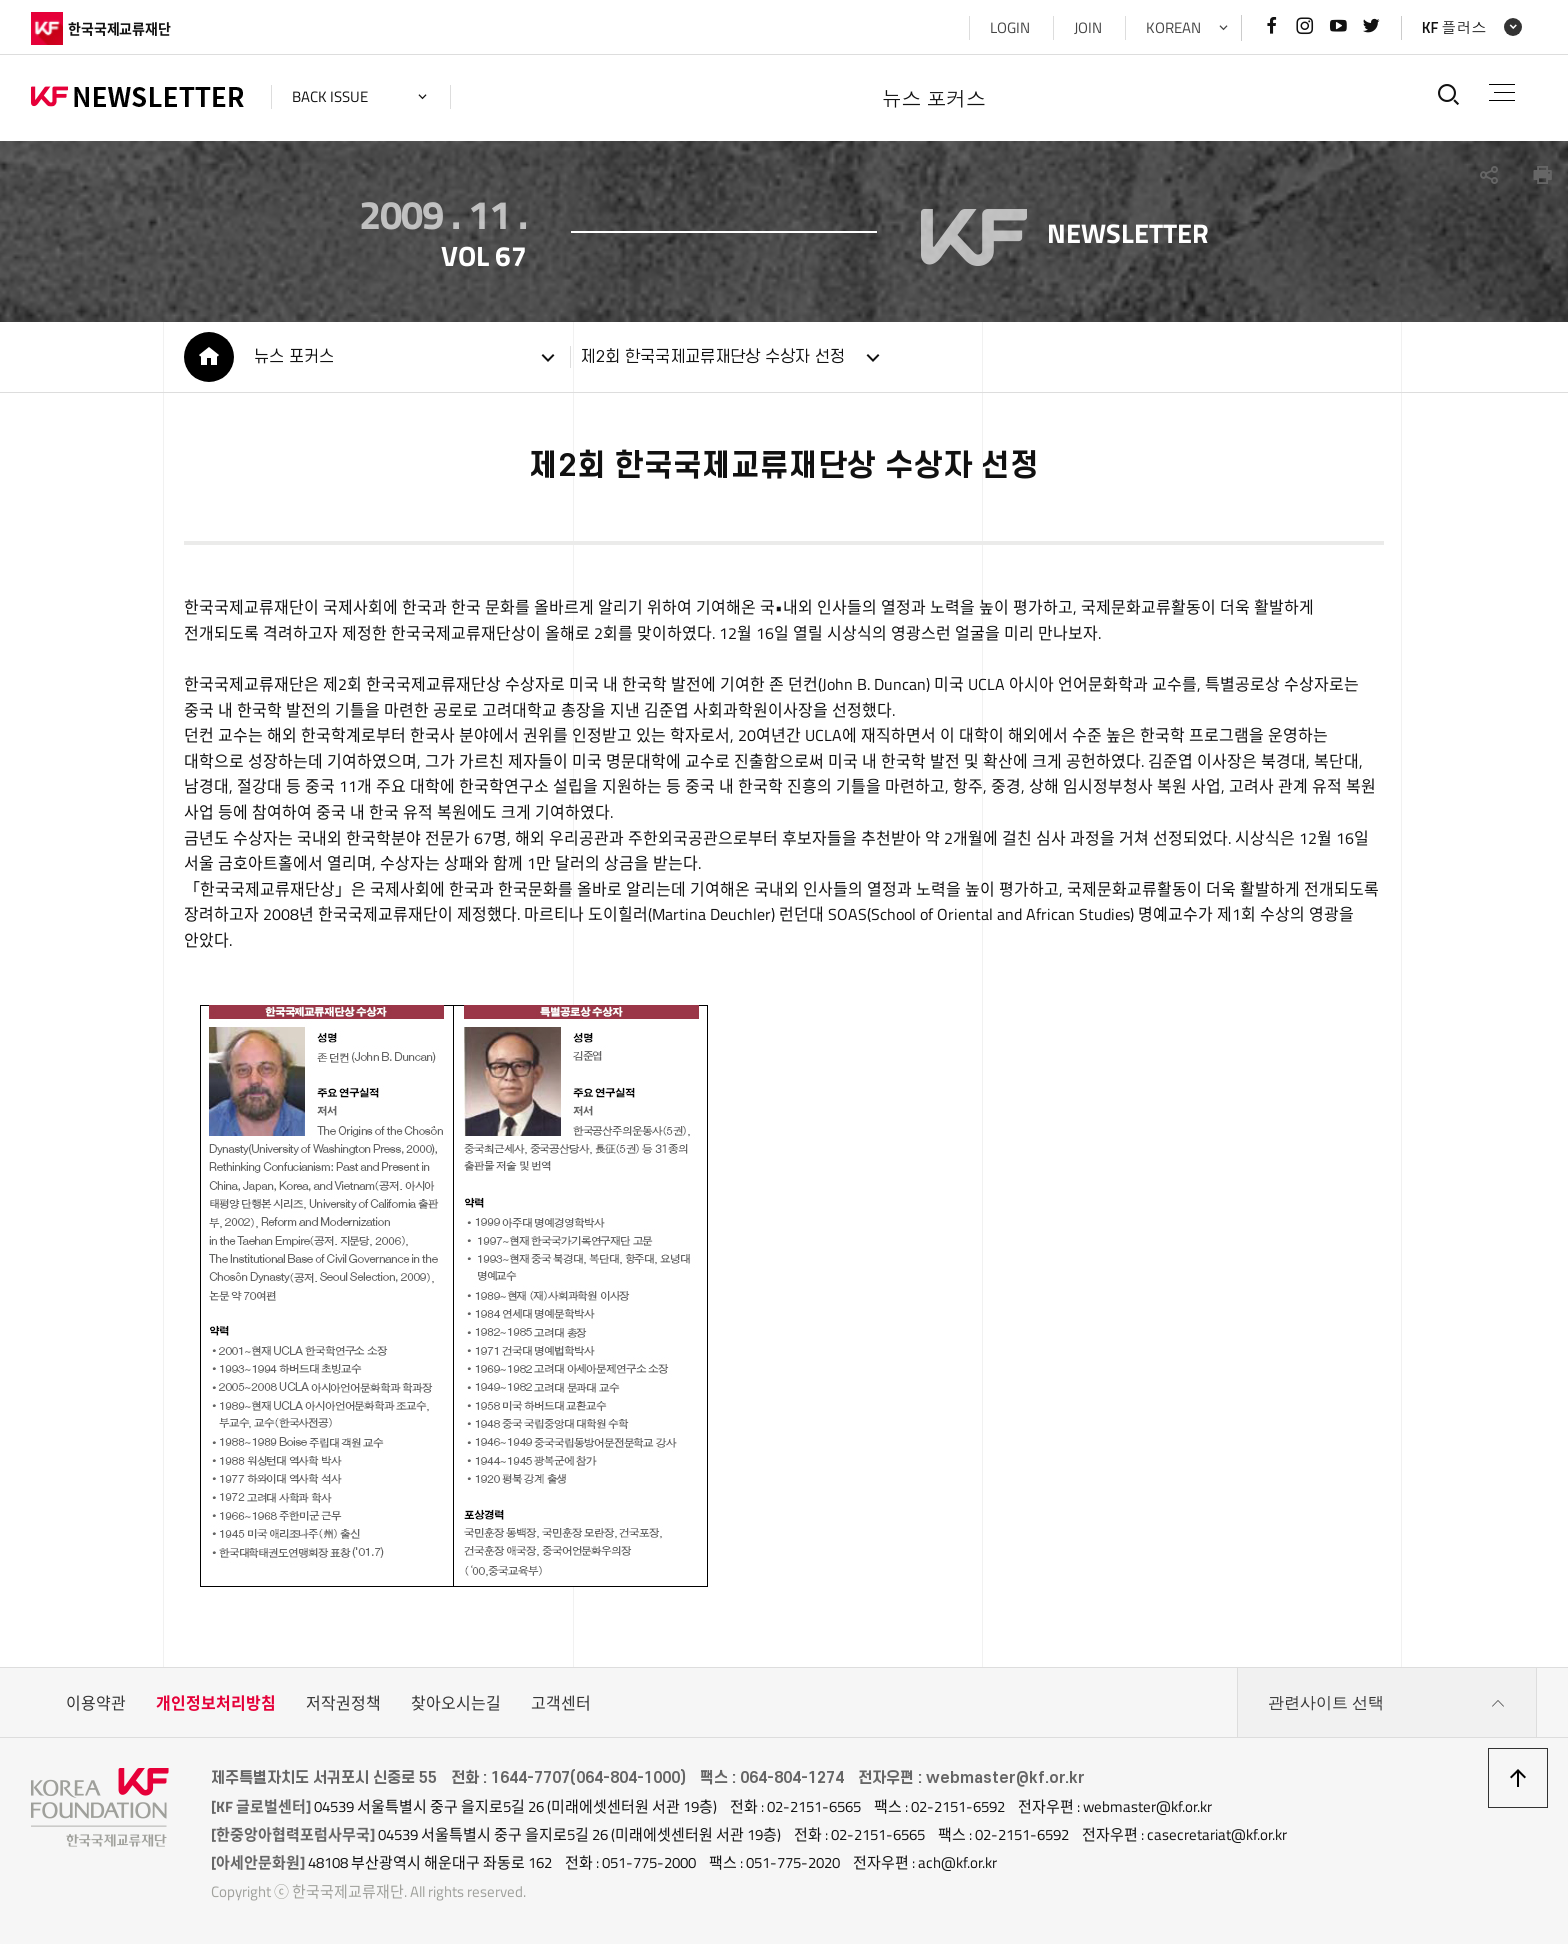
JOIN (1088, 27)
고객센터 (561, 1714)
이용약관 (96, 1714)
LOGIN (1010, 27)
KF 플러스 (1454, 27)
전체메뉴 (1502, 92)
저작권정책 (343, 1714)
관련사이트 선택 (1387, 1714)
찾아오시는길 (456, 1714)
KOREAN (1173, 27)
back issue (330, 96)
